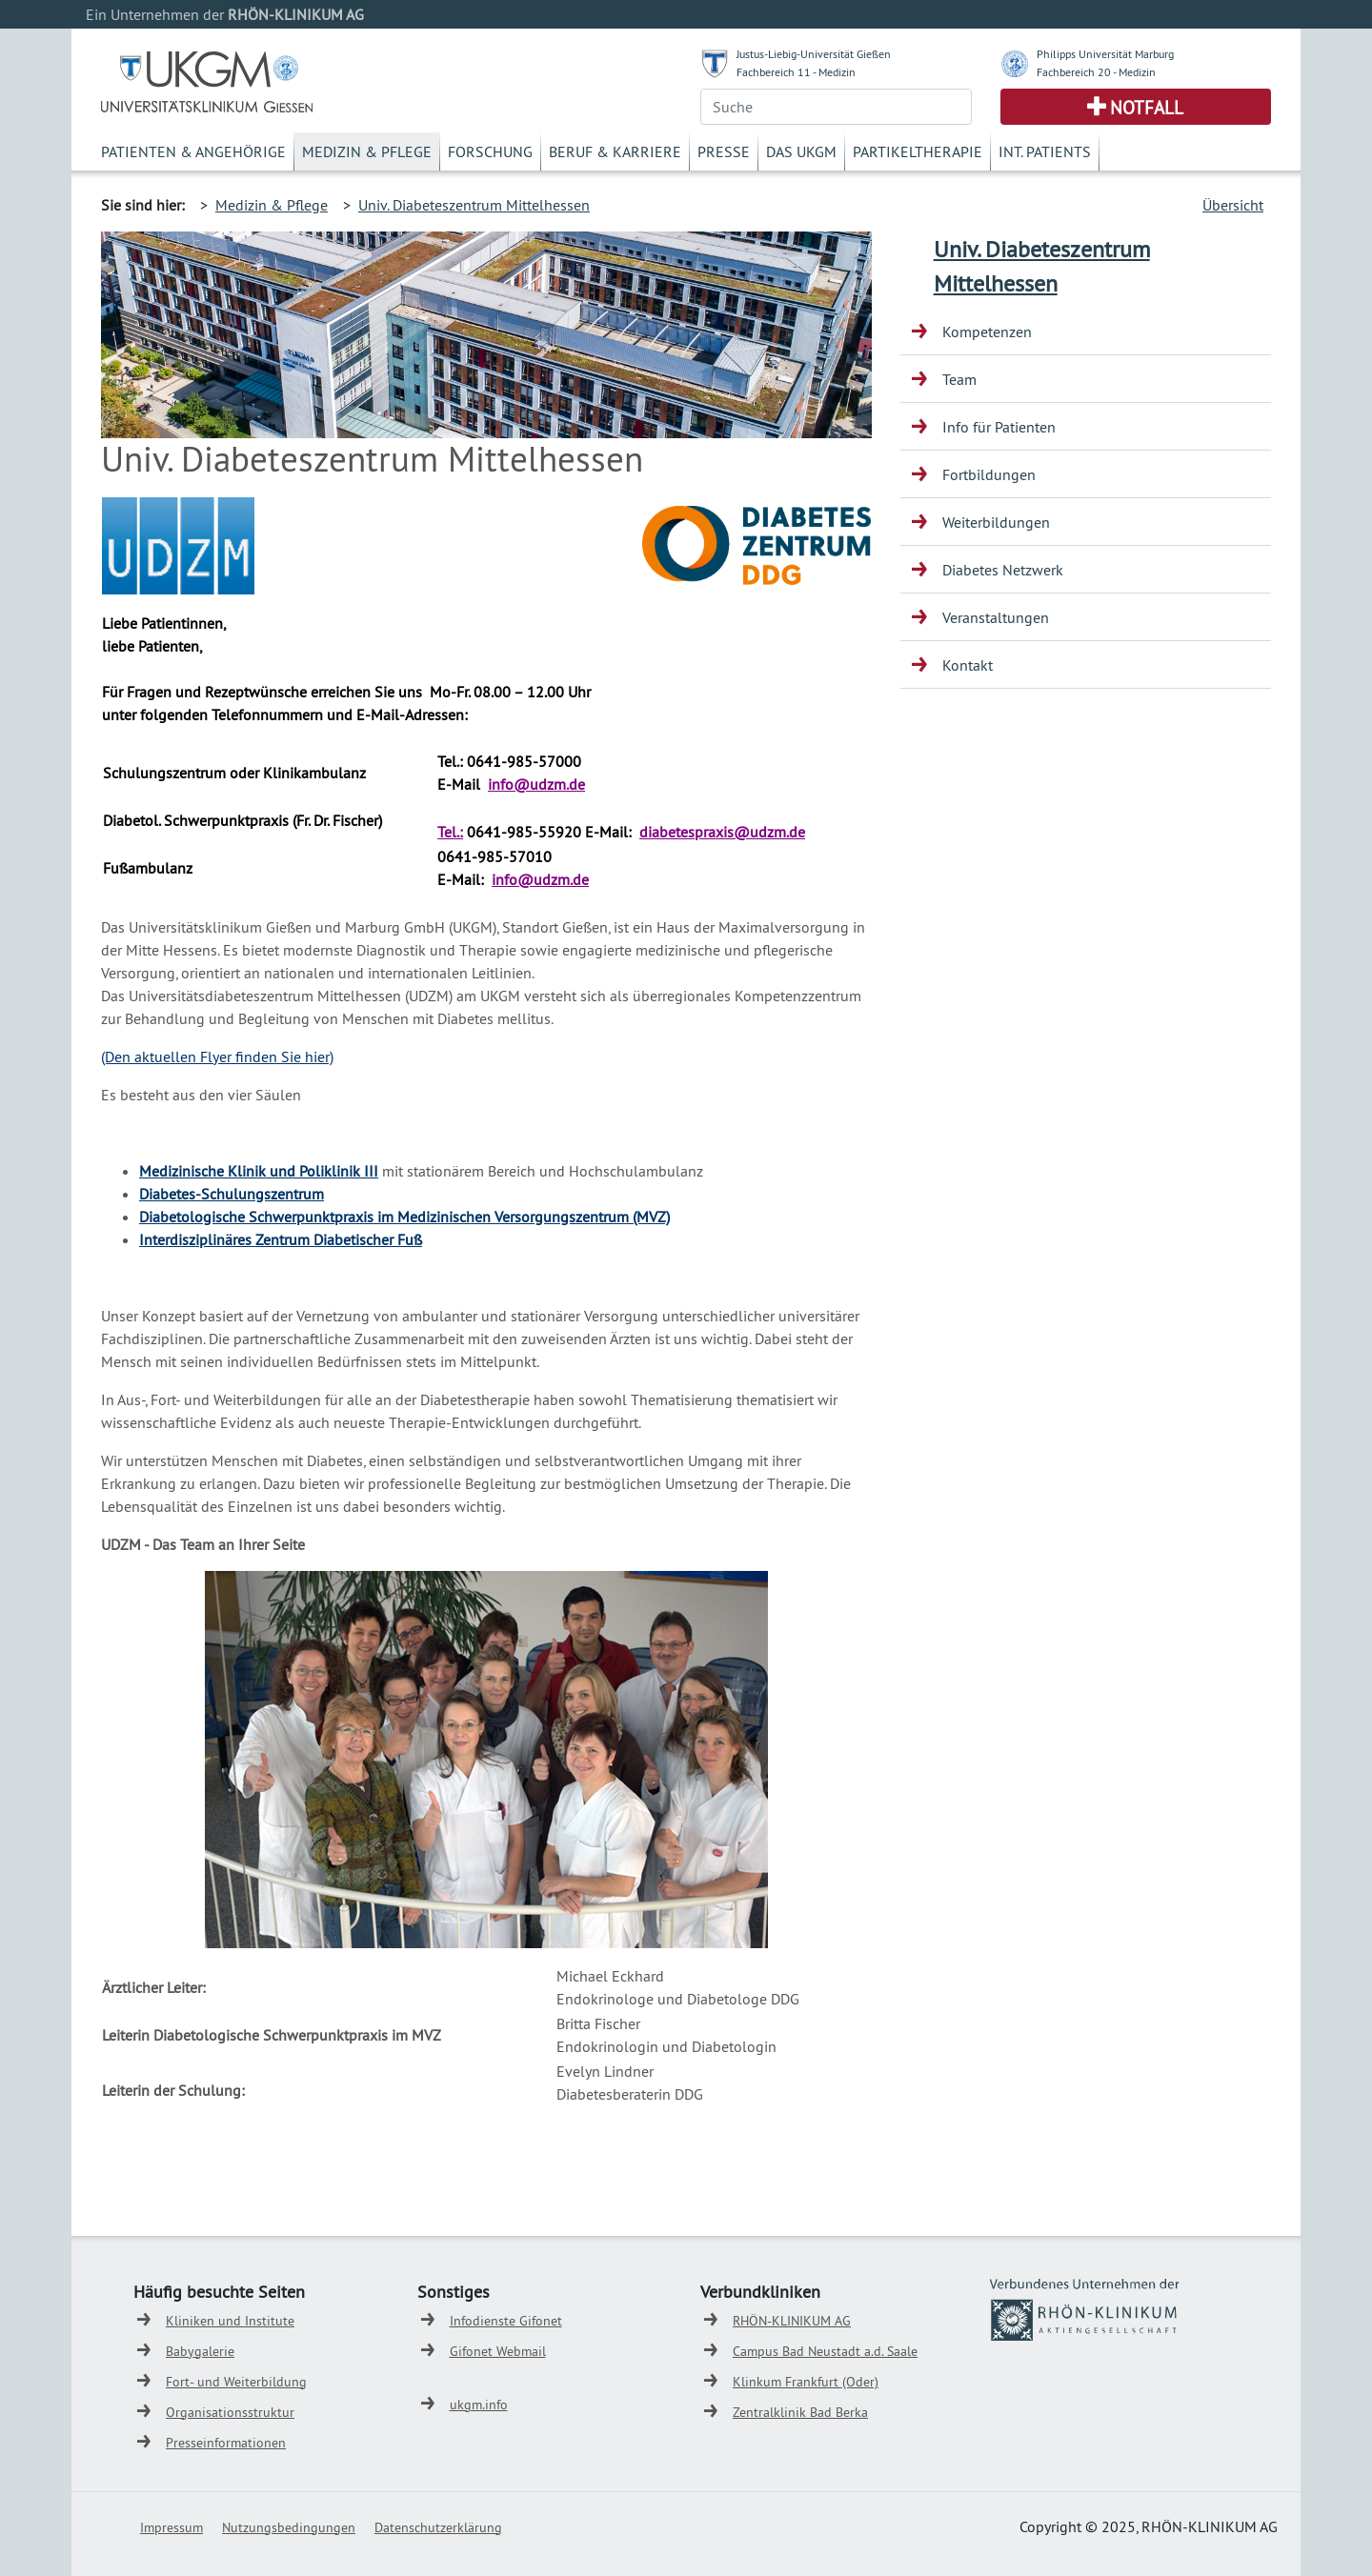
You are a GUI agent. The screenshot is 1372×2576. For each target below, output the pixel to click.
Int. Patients (1045, 151)
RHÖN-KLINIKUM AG (792, 2320)
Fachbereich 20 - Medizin (1096, 72)
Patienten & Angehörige (193, 151)
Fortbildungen (989, 474)
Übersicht (1232, 204)
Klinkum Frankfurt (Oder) (805, 2381)
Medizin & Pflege (367, 151)
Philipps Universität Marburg (1105, 54)
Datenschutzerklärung (438, 2527)
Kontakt (967, 664)
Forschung (490, 151)
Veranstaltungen (995, 617)
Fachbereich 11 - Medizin (796, 72)
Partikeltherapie (917, 151)
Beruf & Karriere (615, 151)
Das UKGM (801, 151)
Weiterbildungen (996, 522)
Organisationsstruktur (230, 2412)
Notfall (1146, 107)
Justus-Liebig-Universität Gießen (813, 54)
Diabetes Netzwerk (1002, 569)
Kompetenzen (987, 331)
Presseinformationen (226, 2442)
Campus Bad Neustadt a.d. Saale (825, 2351)
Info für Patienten (999, 426)
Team (959, 379)
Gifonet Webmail (498, 2351)
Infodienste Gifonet (506, 2320)
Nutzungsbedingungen (288, 2527)
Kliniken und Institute (230, 2320)
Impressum (171, 2527)
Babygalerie (200, 2351)
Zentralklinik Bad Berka (800, 2412)
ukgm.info (479, 2404)
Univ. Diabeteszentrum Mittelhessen (474, 204)
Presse (723, 151)
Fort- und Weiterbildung (236, 2381)
